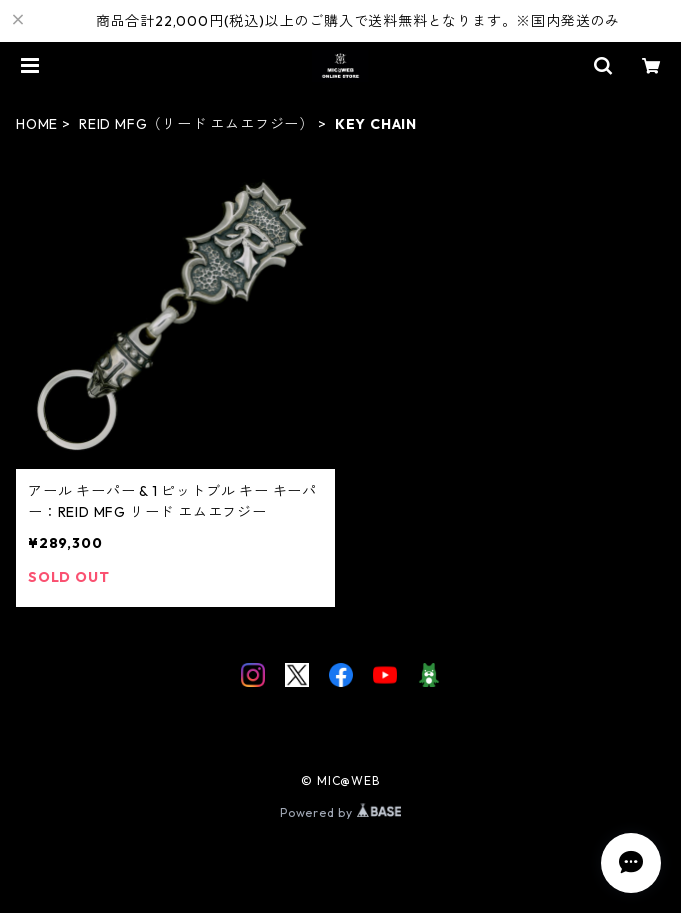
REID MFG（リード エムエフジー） (196, 124)
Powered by (340, 812)
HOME (37, 124)
